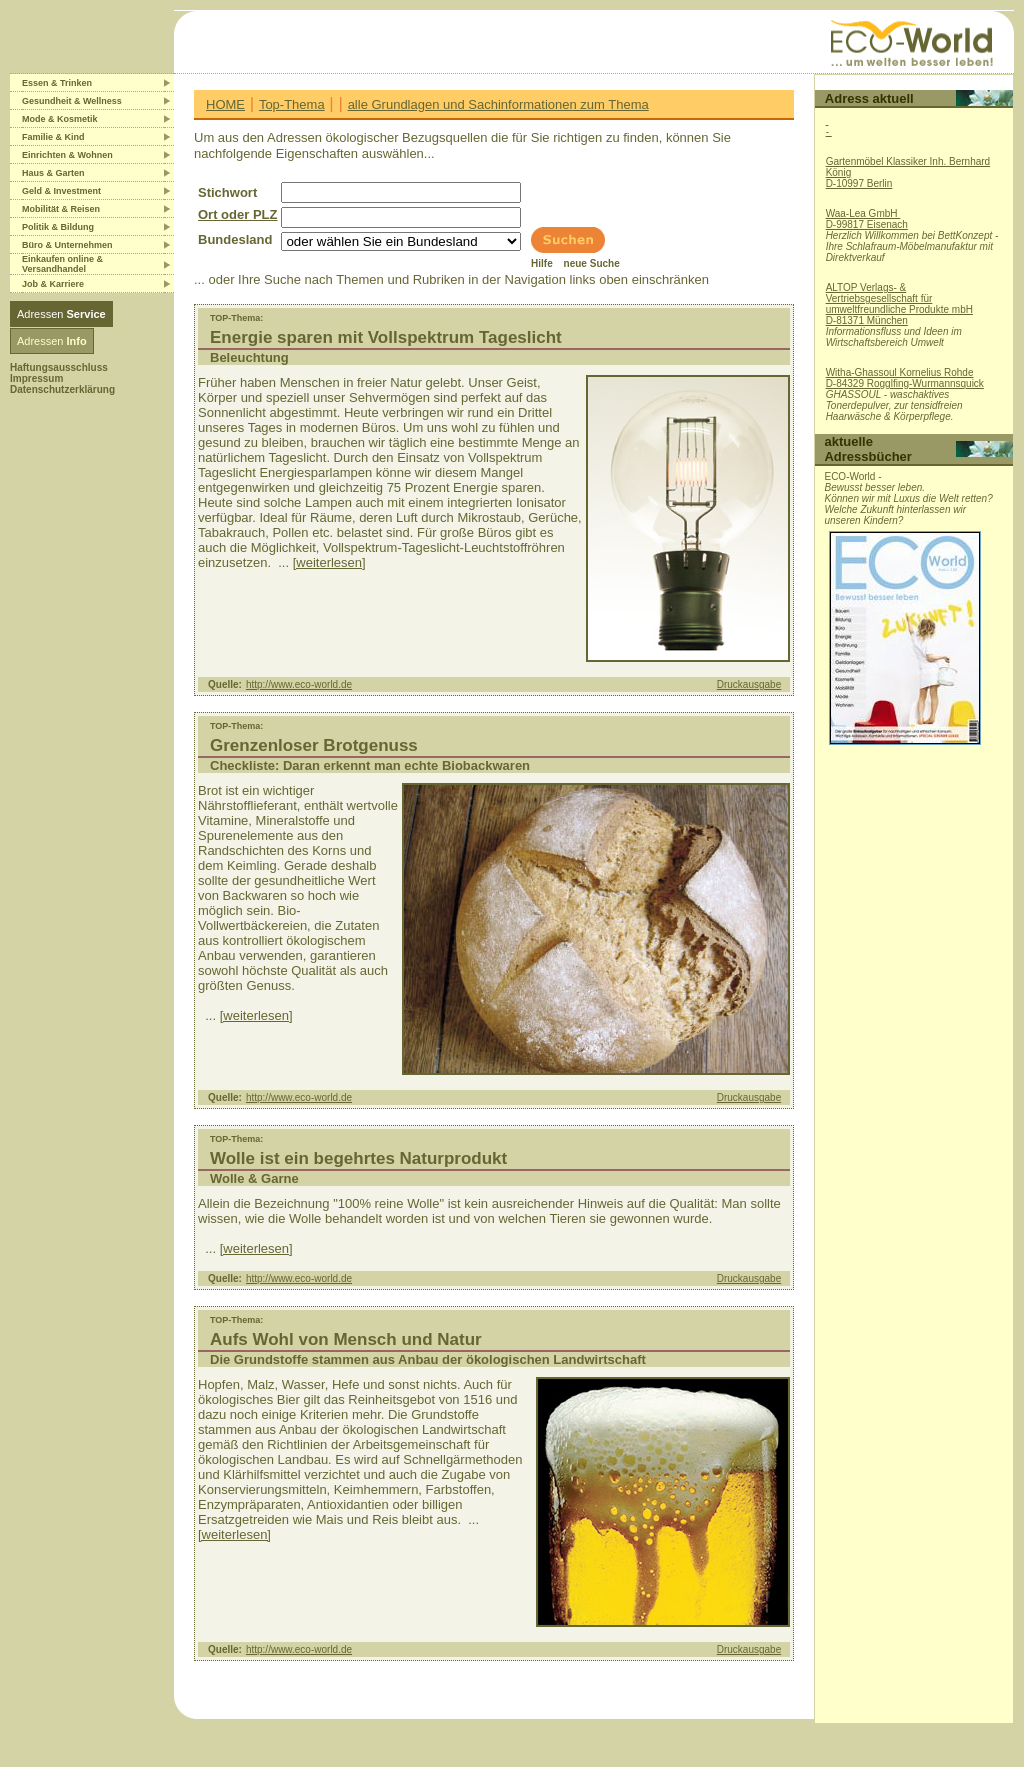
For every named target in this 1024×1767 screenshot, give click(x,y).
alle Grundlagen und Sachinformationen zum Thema (498, 104)
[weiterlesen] (329, 562)
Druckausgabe (749, 684)
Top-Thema (292, 104)
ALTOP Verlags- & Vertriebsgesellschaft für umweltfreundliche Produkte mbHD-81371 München (899, 304)
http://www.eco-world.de (299, 684)
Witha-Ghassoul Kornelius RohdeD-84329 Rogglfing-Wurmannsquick (905, 378)
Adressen (61, 314)
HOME (225, 104)
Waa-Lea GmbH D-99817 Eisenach (867, 219)
